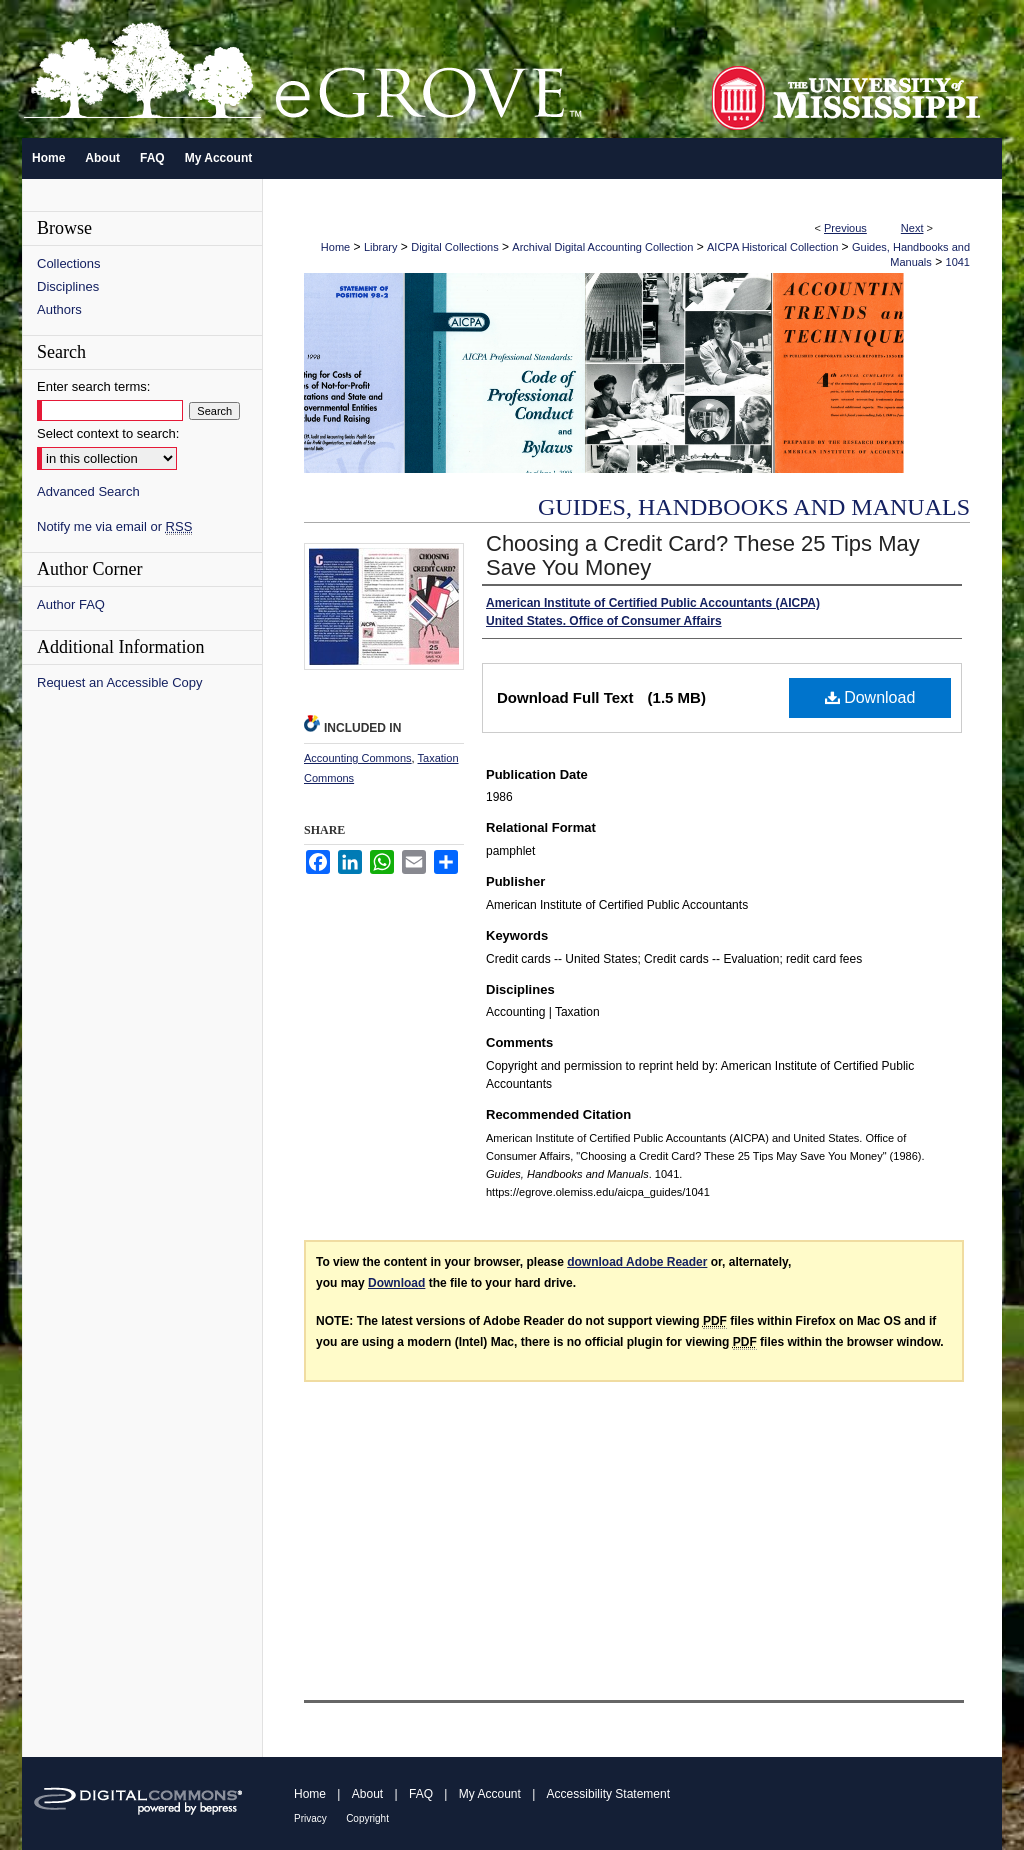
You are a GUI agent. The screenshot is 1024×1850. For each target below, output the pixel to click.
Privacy (310, 1818)
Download (870, 697)
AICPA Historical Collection (772, 247)
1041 (958, 262)
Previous (845, 228)
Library (381, 247)
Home (335, 247)
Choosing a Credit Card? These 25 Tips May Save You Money (703, 555)
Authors (59, 309)
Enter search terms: (93, 386)
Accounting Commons (358, 758)
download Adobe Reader (637, 1262)
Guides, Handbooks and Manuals (754, 507)
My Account (490, 1794)
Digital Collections (454, 247)
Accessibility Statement (608, 1794)
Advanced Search (88, 491)
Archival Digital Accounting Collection (602, 247)
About (367, 1794)
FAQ (421, 1794)
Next (912, 228)
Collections (69, 263)
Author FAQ (71, 604)
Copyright (367, 1818)
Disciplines (68, 286)
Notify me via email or (114, 526)
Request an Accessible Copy (119, 682)
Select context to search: (108, 433)
